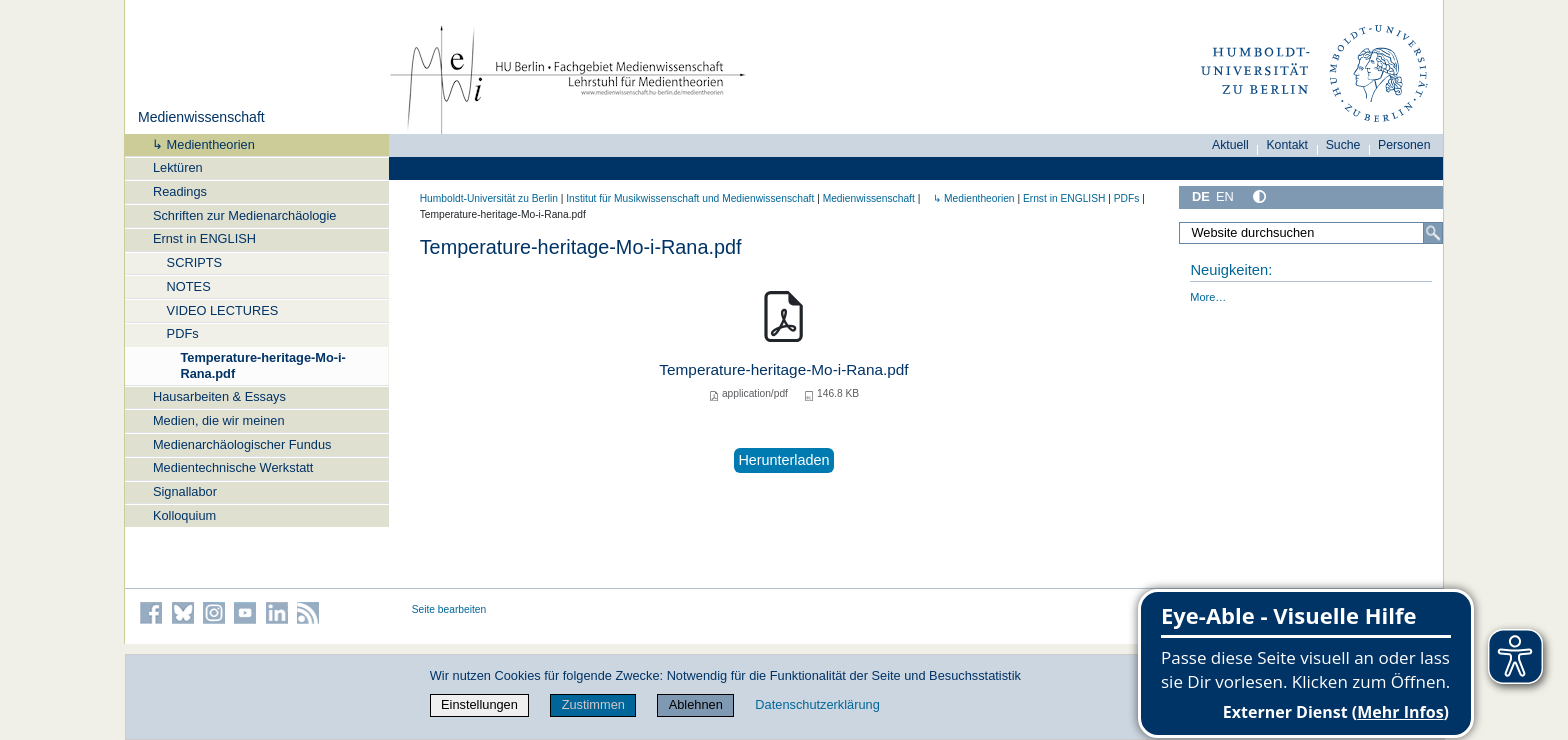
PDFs (183, 333)
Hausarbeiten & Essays (219, 396)
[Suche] (1433, 233)
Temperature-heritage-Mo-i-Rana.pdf (262, 365)
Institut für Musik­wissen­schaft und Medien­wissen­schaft (690, 198)
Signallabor (185, 491)
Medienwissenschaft (201, 117)
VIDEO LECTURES (223, 310)
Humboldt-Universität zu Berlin (489, 198)
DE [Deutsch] (1201, 196)
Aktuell (1230, 145)
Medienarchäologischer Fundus (242, 444)
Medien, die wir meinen (219, 420)
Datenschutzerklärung (817, 704)
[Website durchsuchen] (1311, 233)
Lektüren (178, 167)
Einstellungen (479, 704)
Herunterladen (783, 460)
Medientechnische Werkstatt (233, 467)
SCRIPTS (194, 262)
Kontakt (1287, 145)
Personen (1404, 145)
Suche (1343, 145)
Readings (180, 191)
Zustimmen (593, 704)
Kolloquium (184, 515)
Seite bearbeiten (449, 609)
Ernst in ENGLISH (204, 238)
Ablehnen (696, 704)
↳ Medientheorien (197, 144)
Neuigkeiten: (1231, 270)
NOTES (189, 286)
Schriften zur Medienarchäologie (245, 215)
